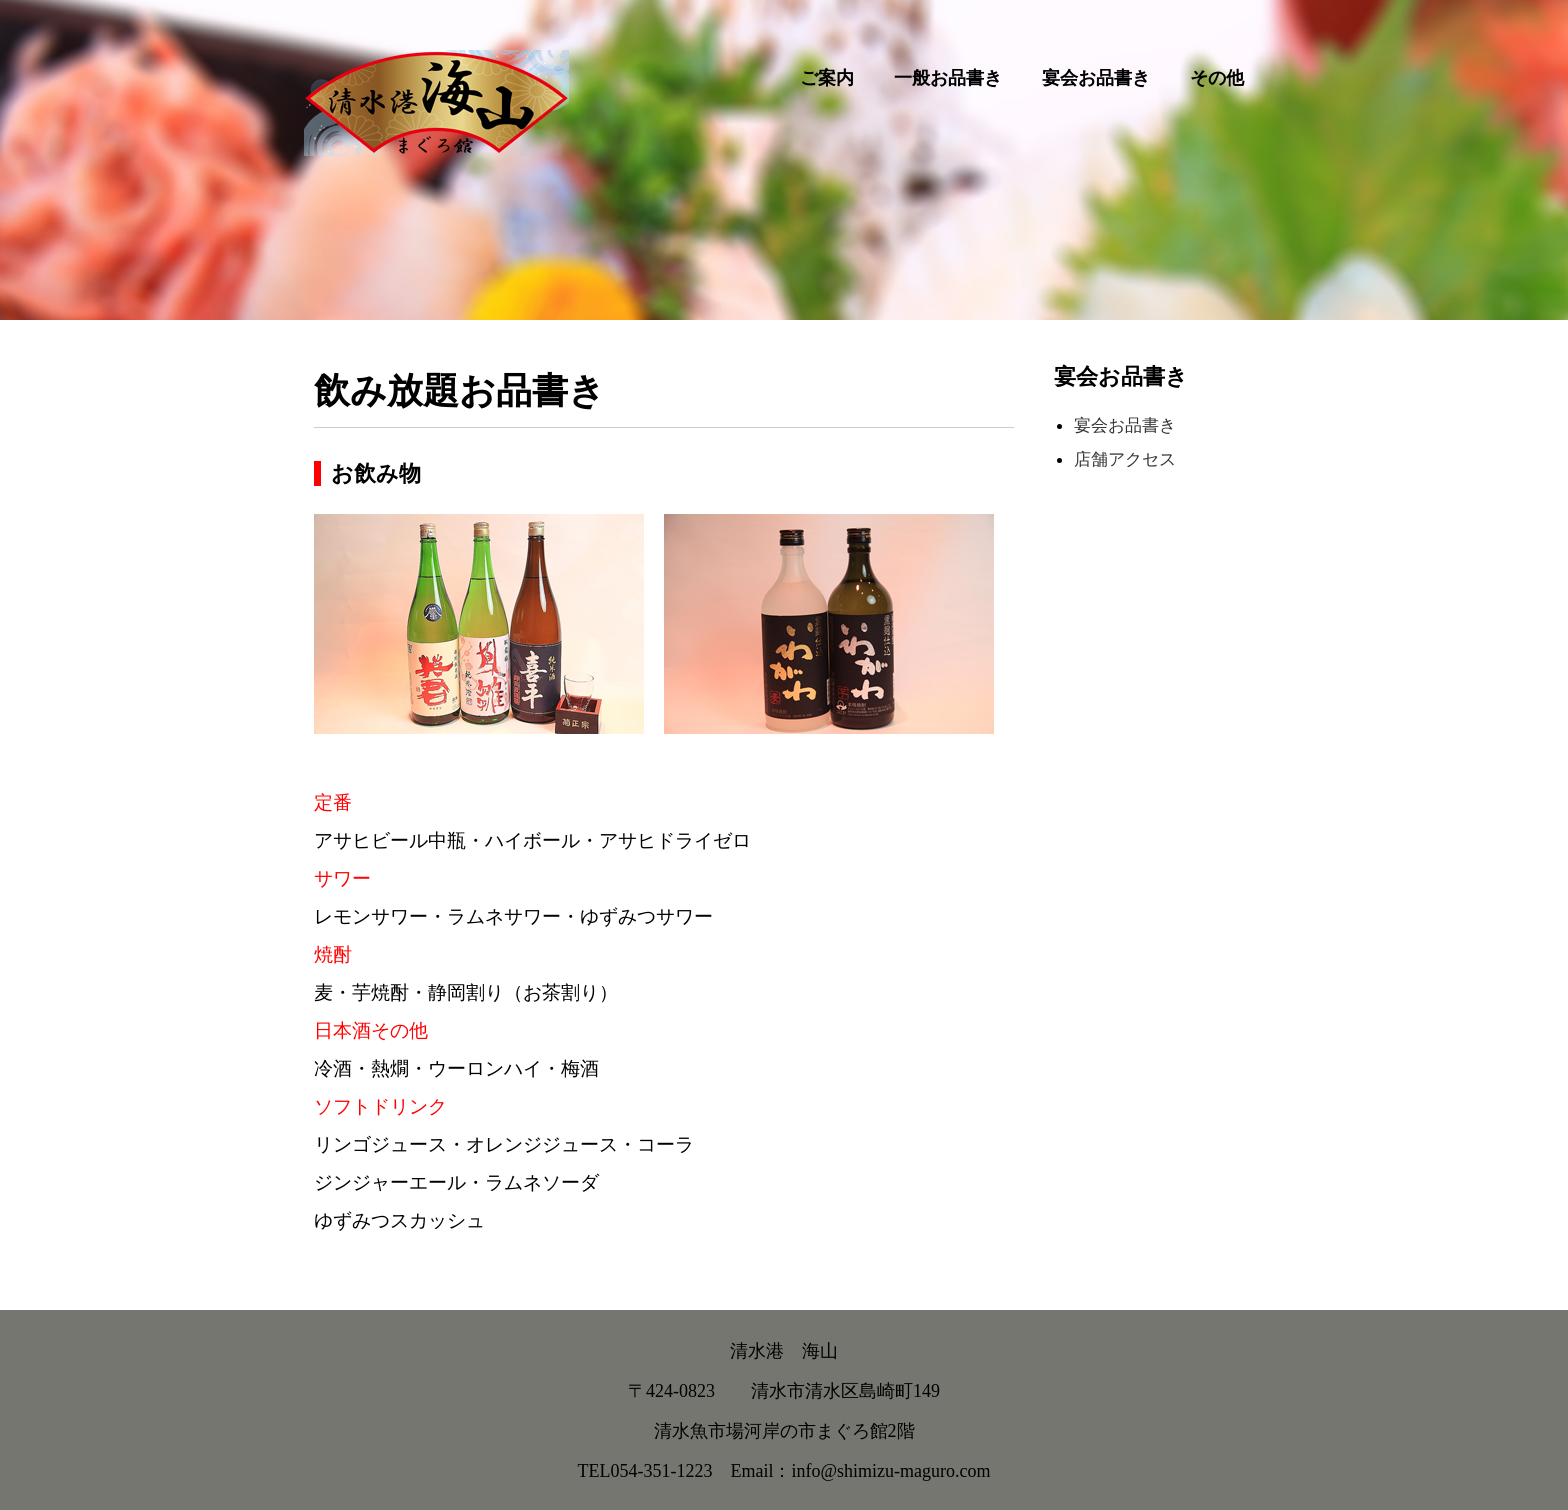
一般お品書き (948, 78)
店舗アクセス (1125, 459)
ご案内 (827, 78)
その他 (1217, 78)
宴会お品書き (1096, 78)
